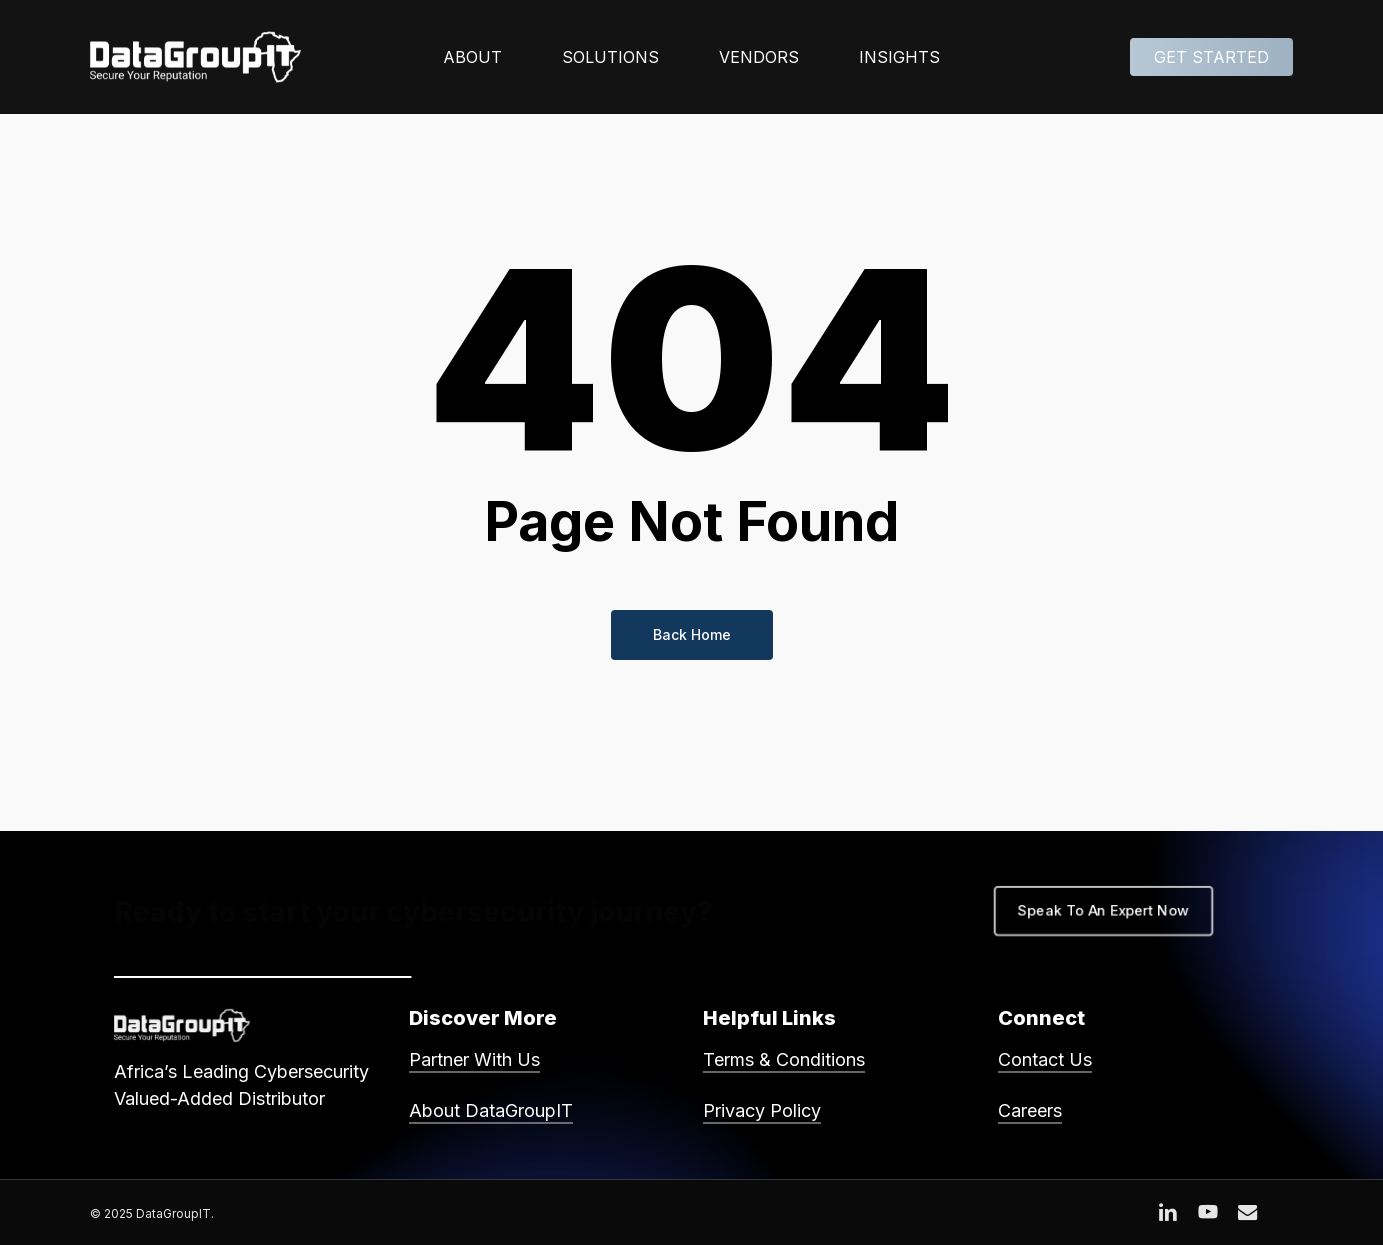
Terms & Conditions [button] (784, 1059)
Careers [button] (1030, 1110)
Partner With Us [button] (474, 1059)
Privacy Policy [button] (762, 1110)
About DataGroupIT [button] (491, 1110)
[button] (1103, 911)
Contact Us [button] (1045, 1059)
